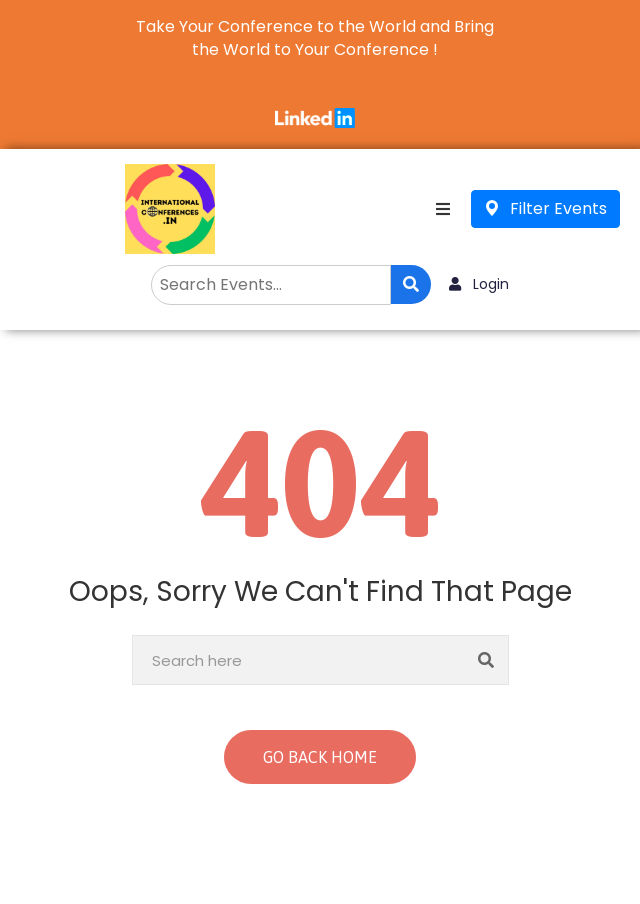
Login (479, 284)
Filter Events (545, 208)
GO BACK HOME (320, 757)
